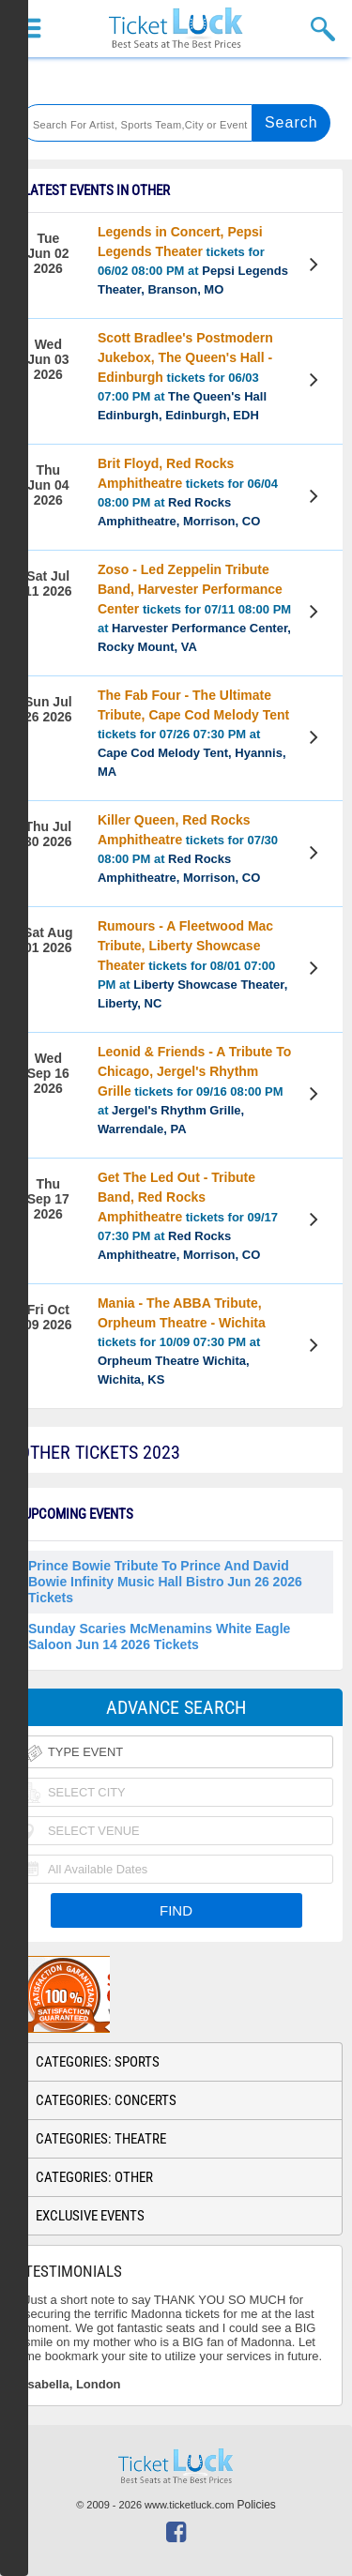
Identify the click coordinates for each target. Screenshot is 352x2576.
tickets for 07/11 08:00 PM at (194, 608)
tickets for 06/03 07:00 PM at (185, 376)
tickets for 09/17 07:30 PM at (188, 1216)
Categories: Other (94, 2177)
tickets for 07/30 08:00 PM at (188, 848)
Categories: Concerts (106, 2100)
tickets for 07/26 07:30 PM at (193, 733)
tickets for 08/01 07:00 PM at (192, 964)
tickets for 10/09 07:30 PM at (182, 1341)
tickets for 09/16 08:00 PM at (194, 1090)
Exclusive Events (90, 2215)
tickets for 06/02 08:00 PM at (193, 260)
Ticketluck (176, 29)
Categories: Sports (98, 2061)
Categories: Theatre (101, 2138)
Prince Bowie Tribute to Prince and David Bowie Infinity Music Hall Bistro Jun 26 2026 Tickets (165, 1581)
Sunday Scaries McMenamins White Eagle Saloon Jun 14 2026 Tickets (159, 1636)
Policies (256, 2504)
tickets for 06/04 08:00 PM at (188, 492)
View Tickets (316, 267)
